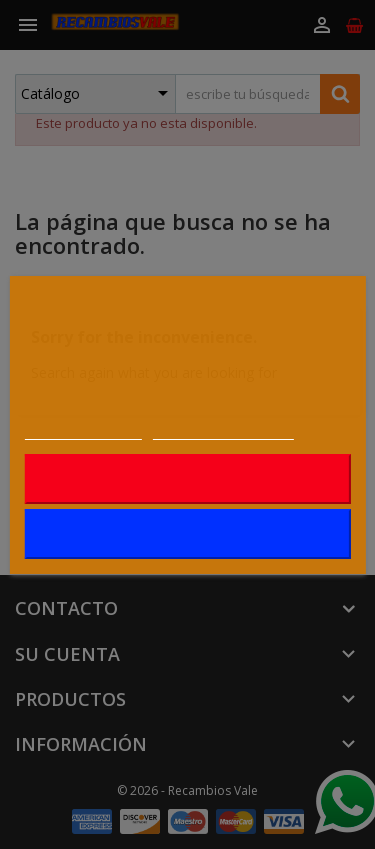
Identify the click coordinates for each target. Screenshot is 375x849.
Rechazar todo (187, 479)
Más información (82, 429)
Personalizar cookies (222, 429)
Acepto (187, 534)
